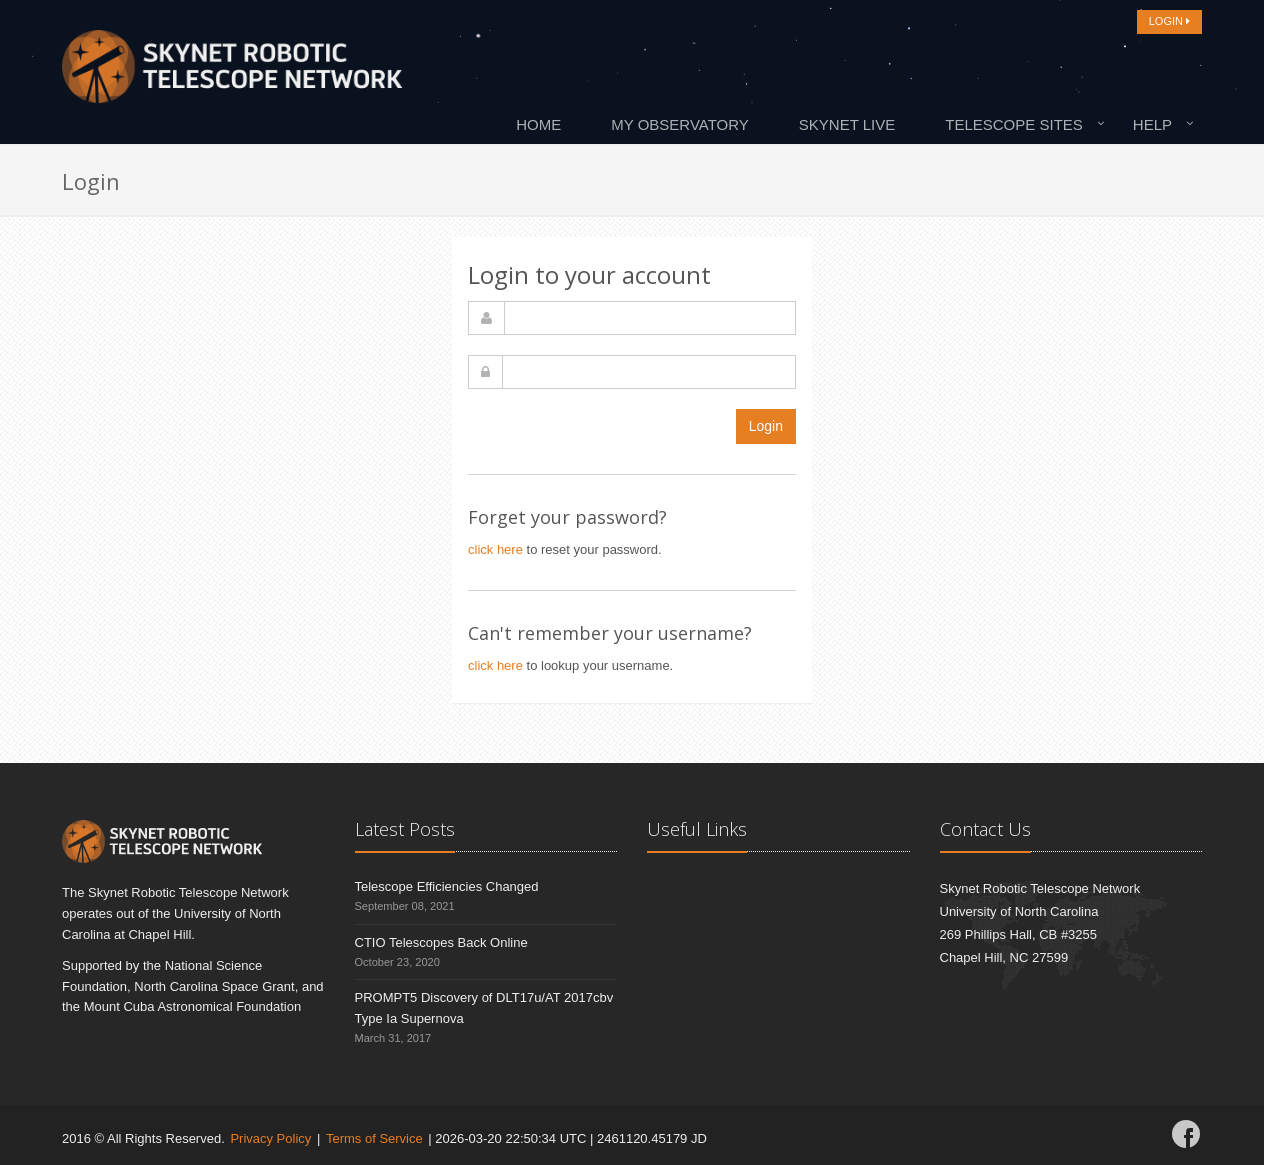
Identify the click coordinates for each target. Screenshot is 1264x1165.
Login (766, 426)
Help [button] (1152, 124)
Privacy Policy (270, 1138)
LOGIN (1169, 21)
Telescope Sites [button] (1014, 124)
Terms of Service (374, 1138)
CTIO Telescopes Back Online (441, 942)
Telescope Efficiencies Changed (447, 886)
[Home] (232, 72)
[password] (649, 372)
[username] (650, 318)
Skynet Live (847, 124)
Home (538, 124)
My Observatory (680, 124)
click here (495, 549)
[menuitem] (543, 124)
